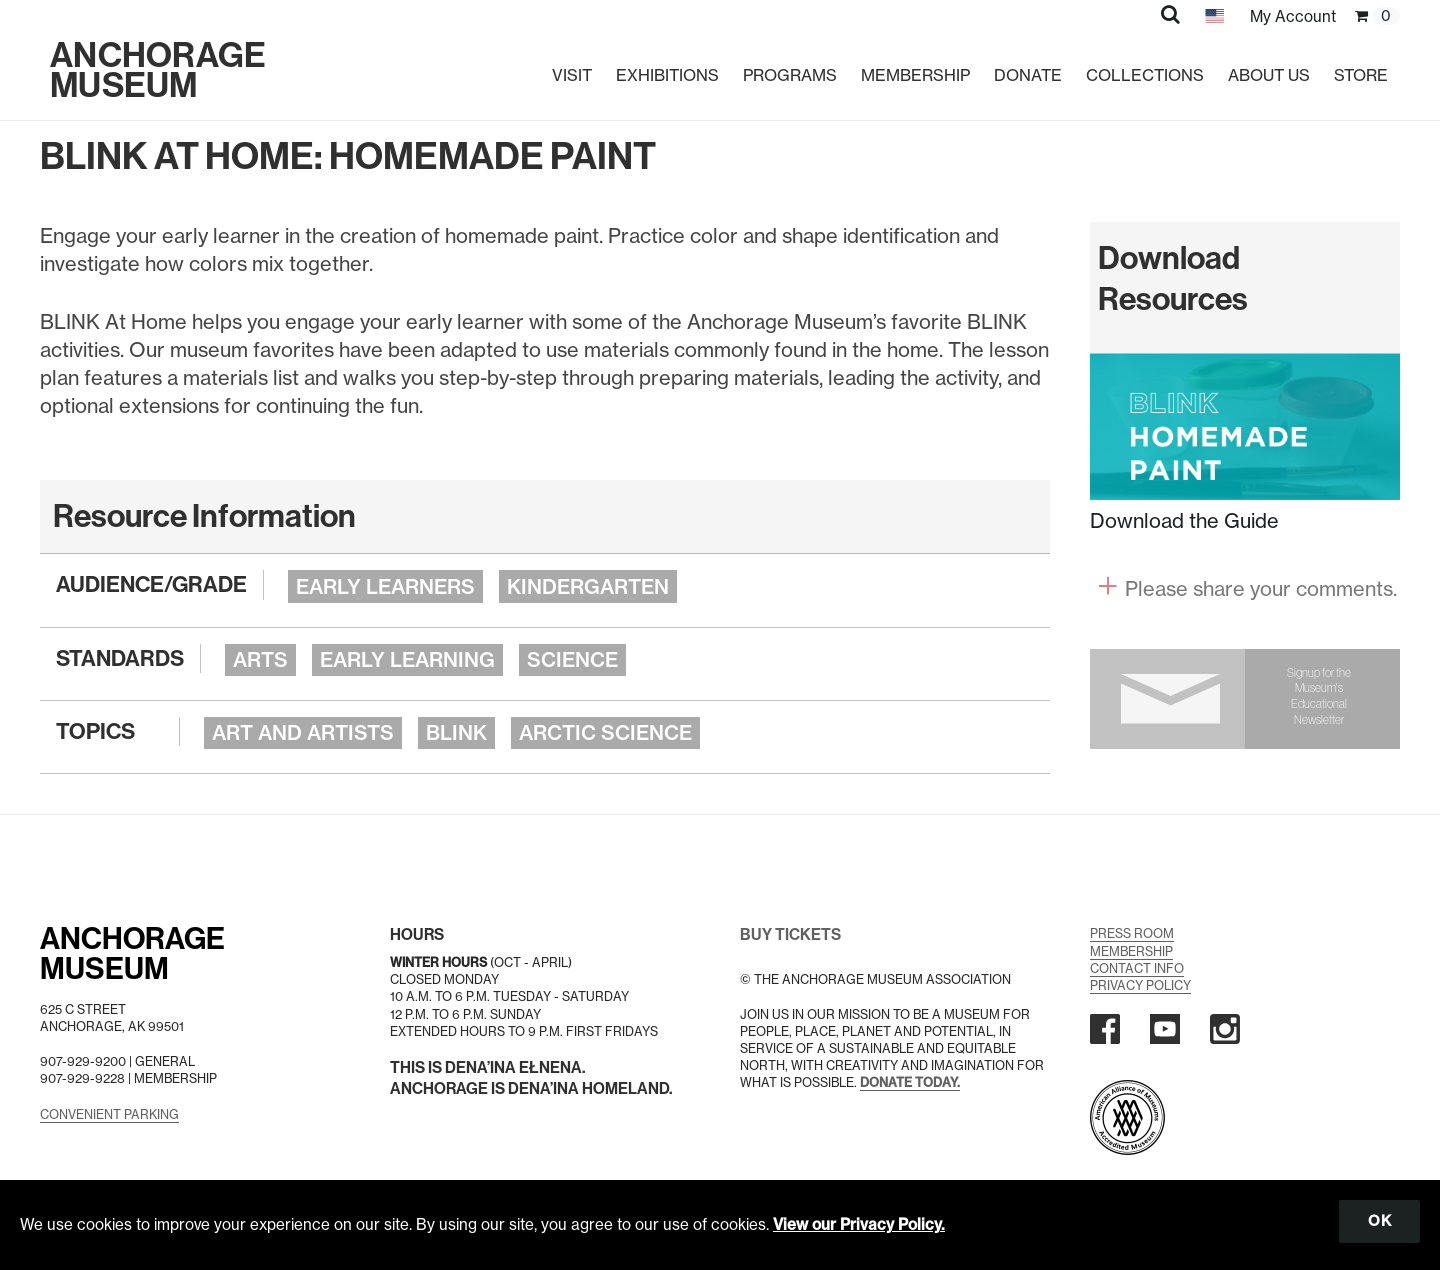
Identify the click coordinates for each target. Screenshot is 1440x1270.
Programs (790, 75)
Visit (572, 75)
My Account (1293, 16)
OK (1379, 1221)
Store (1361, 75)
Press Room (1132, 933)
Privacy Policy (1140, 985)
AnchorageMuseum (132, 954)
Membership (915, 75)
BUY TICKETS (790, 934)
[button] (1170, 14)
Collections (1145, 75)
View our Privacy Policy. (859, 1224)
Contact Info (1137, 968)
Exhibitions (667, 75)
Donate (1028, 75)
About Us (1269, 75)
